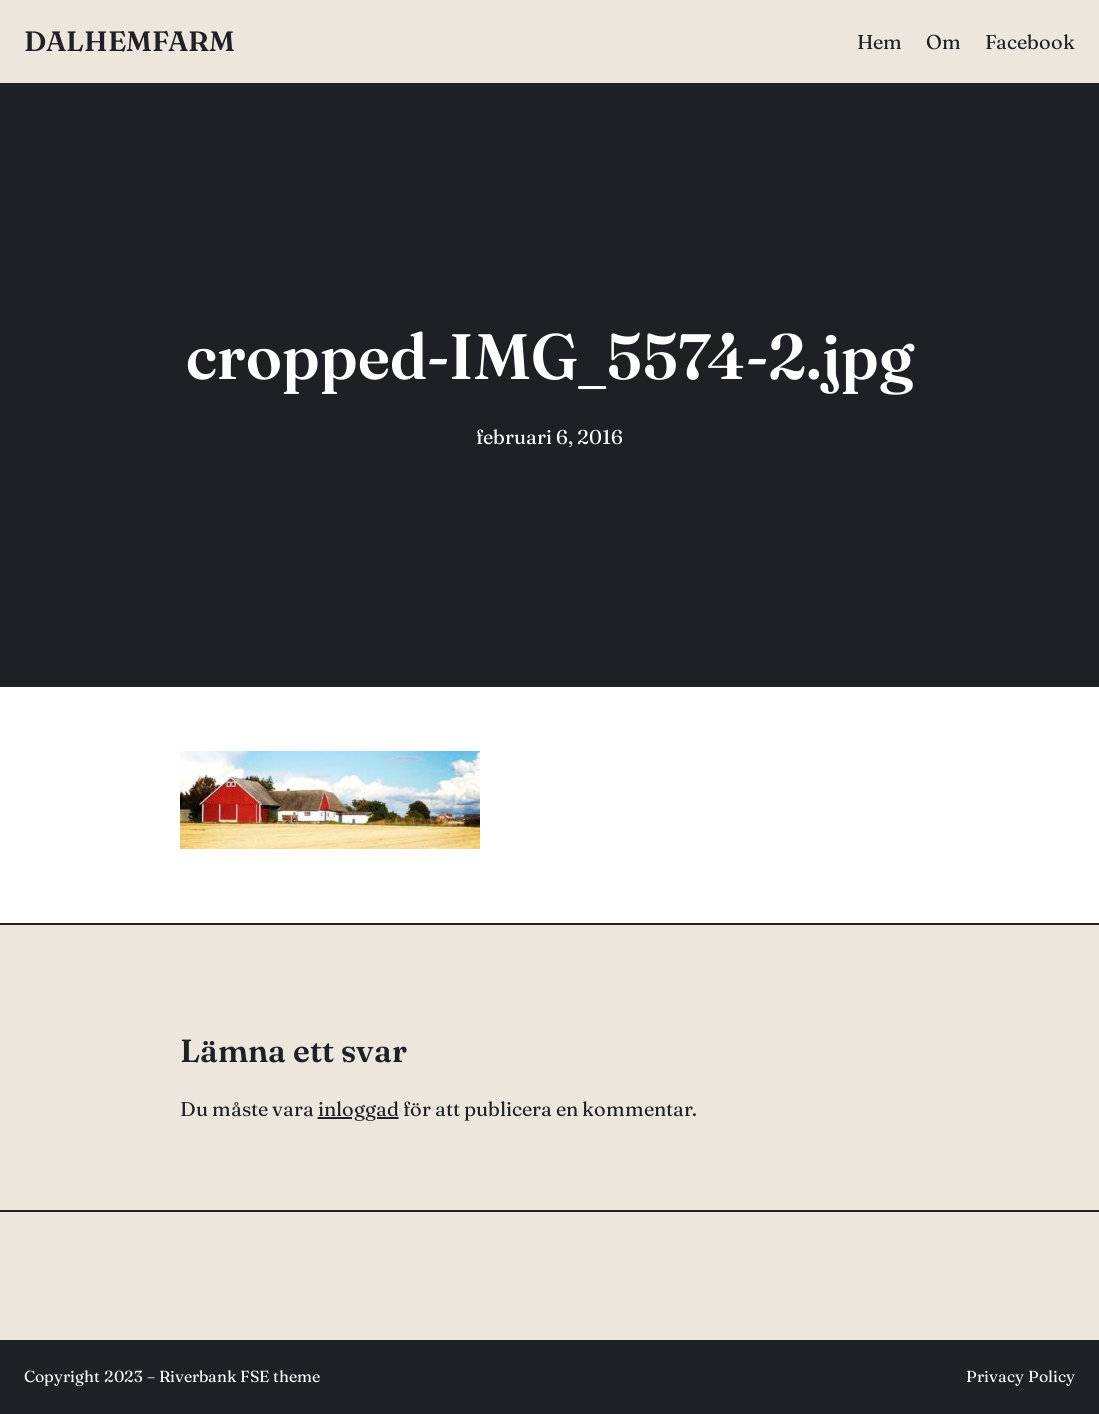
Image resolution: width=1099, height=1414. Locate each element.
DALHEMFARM (129, 41)
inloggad (358, 1108)
